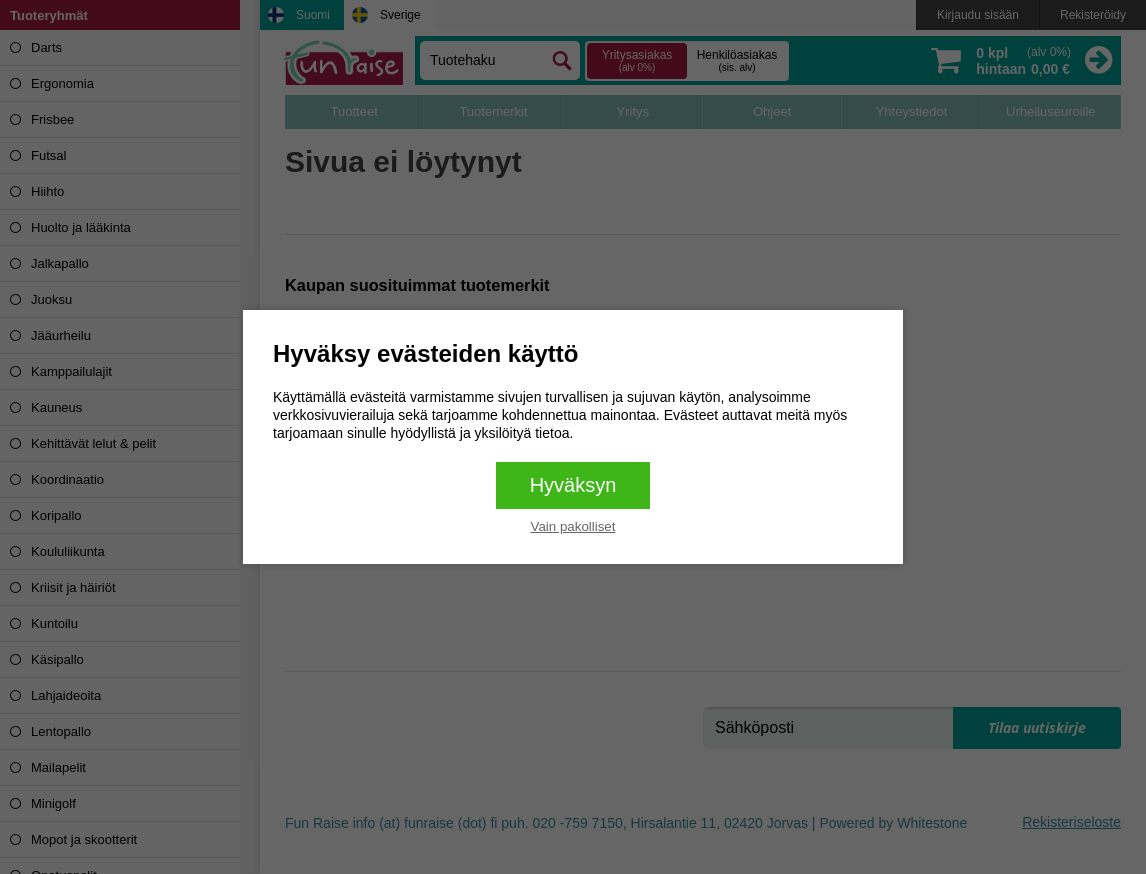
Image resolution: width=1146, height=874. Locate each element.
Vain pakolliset (573, 526)
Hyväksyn (573, 485)
